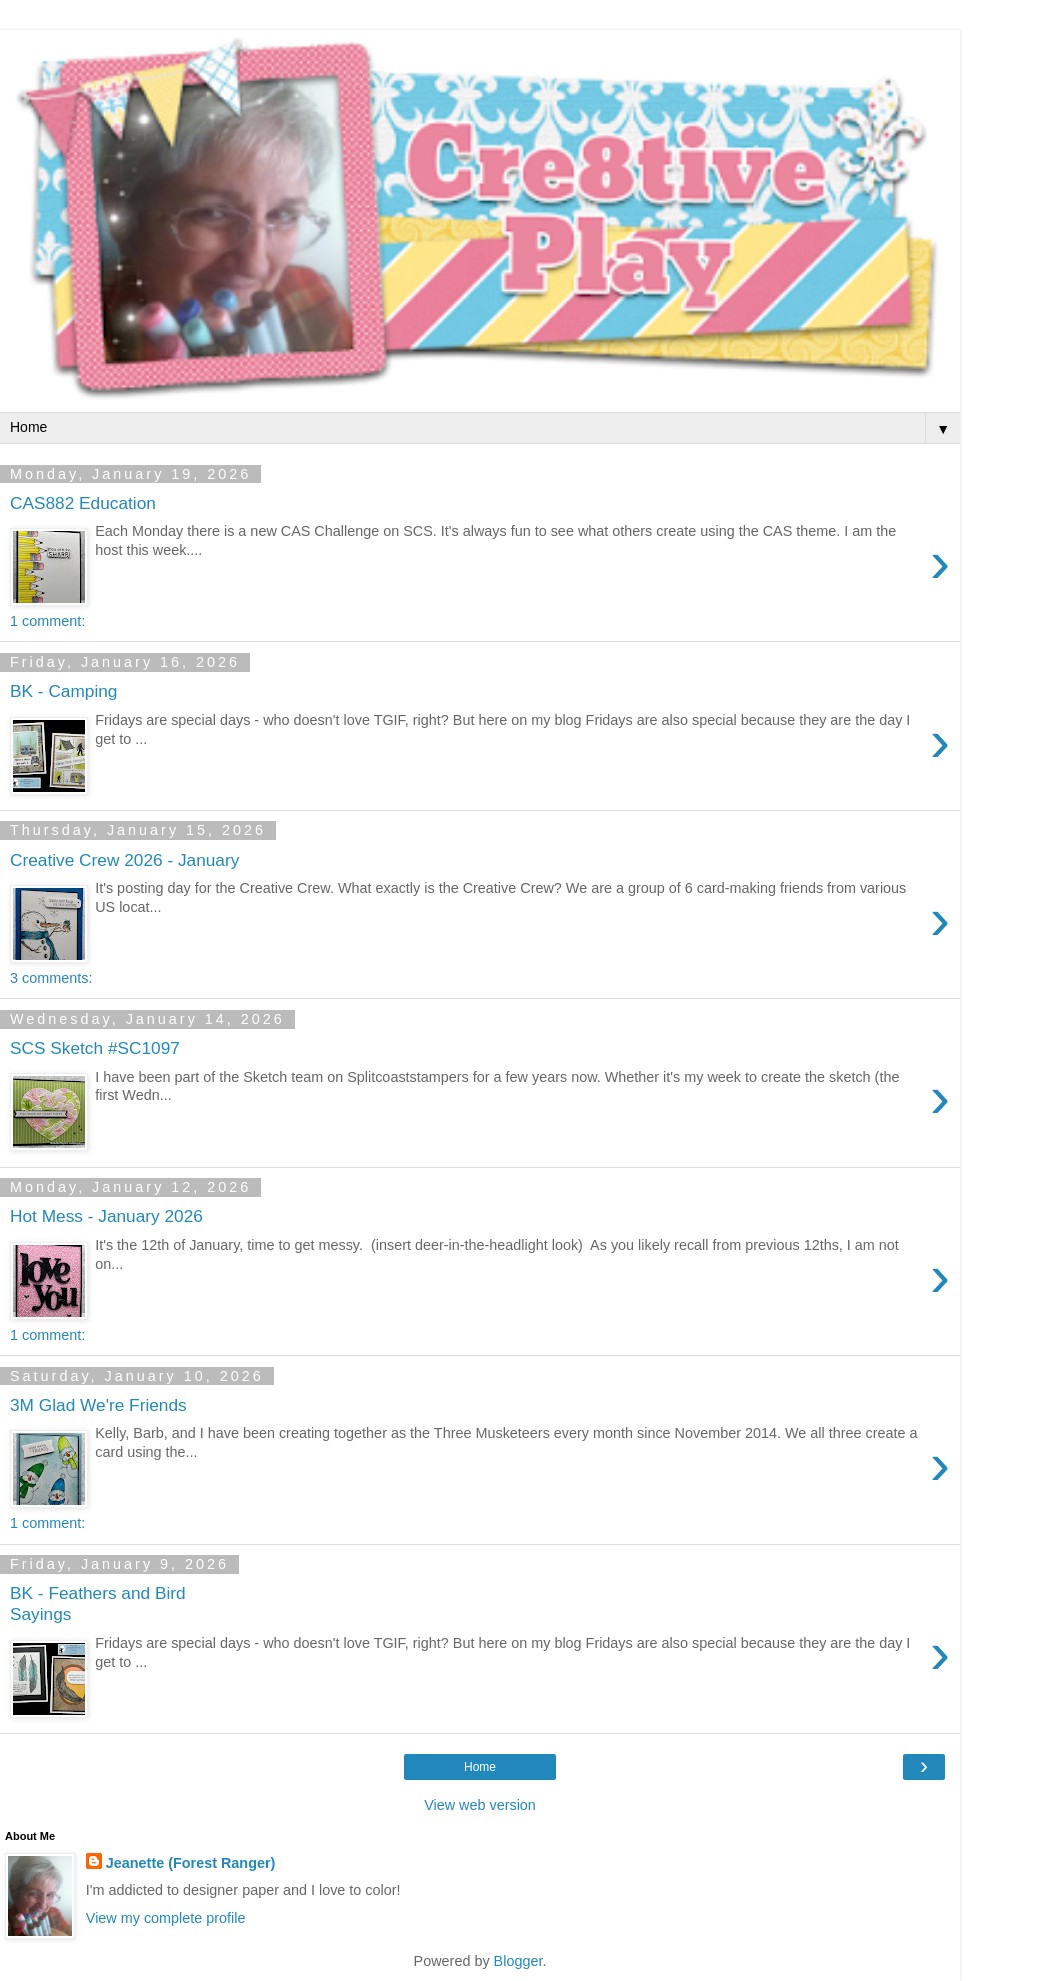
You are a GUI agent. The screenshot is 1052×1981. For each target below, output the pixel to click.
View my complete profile (166, 1918)
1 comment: (47, 621)
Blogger (518, 1961)
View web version (480, 1805)
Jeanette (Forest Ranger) (191, 1863)
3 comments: (51, 978)
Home (480, 1767)
